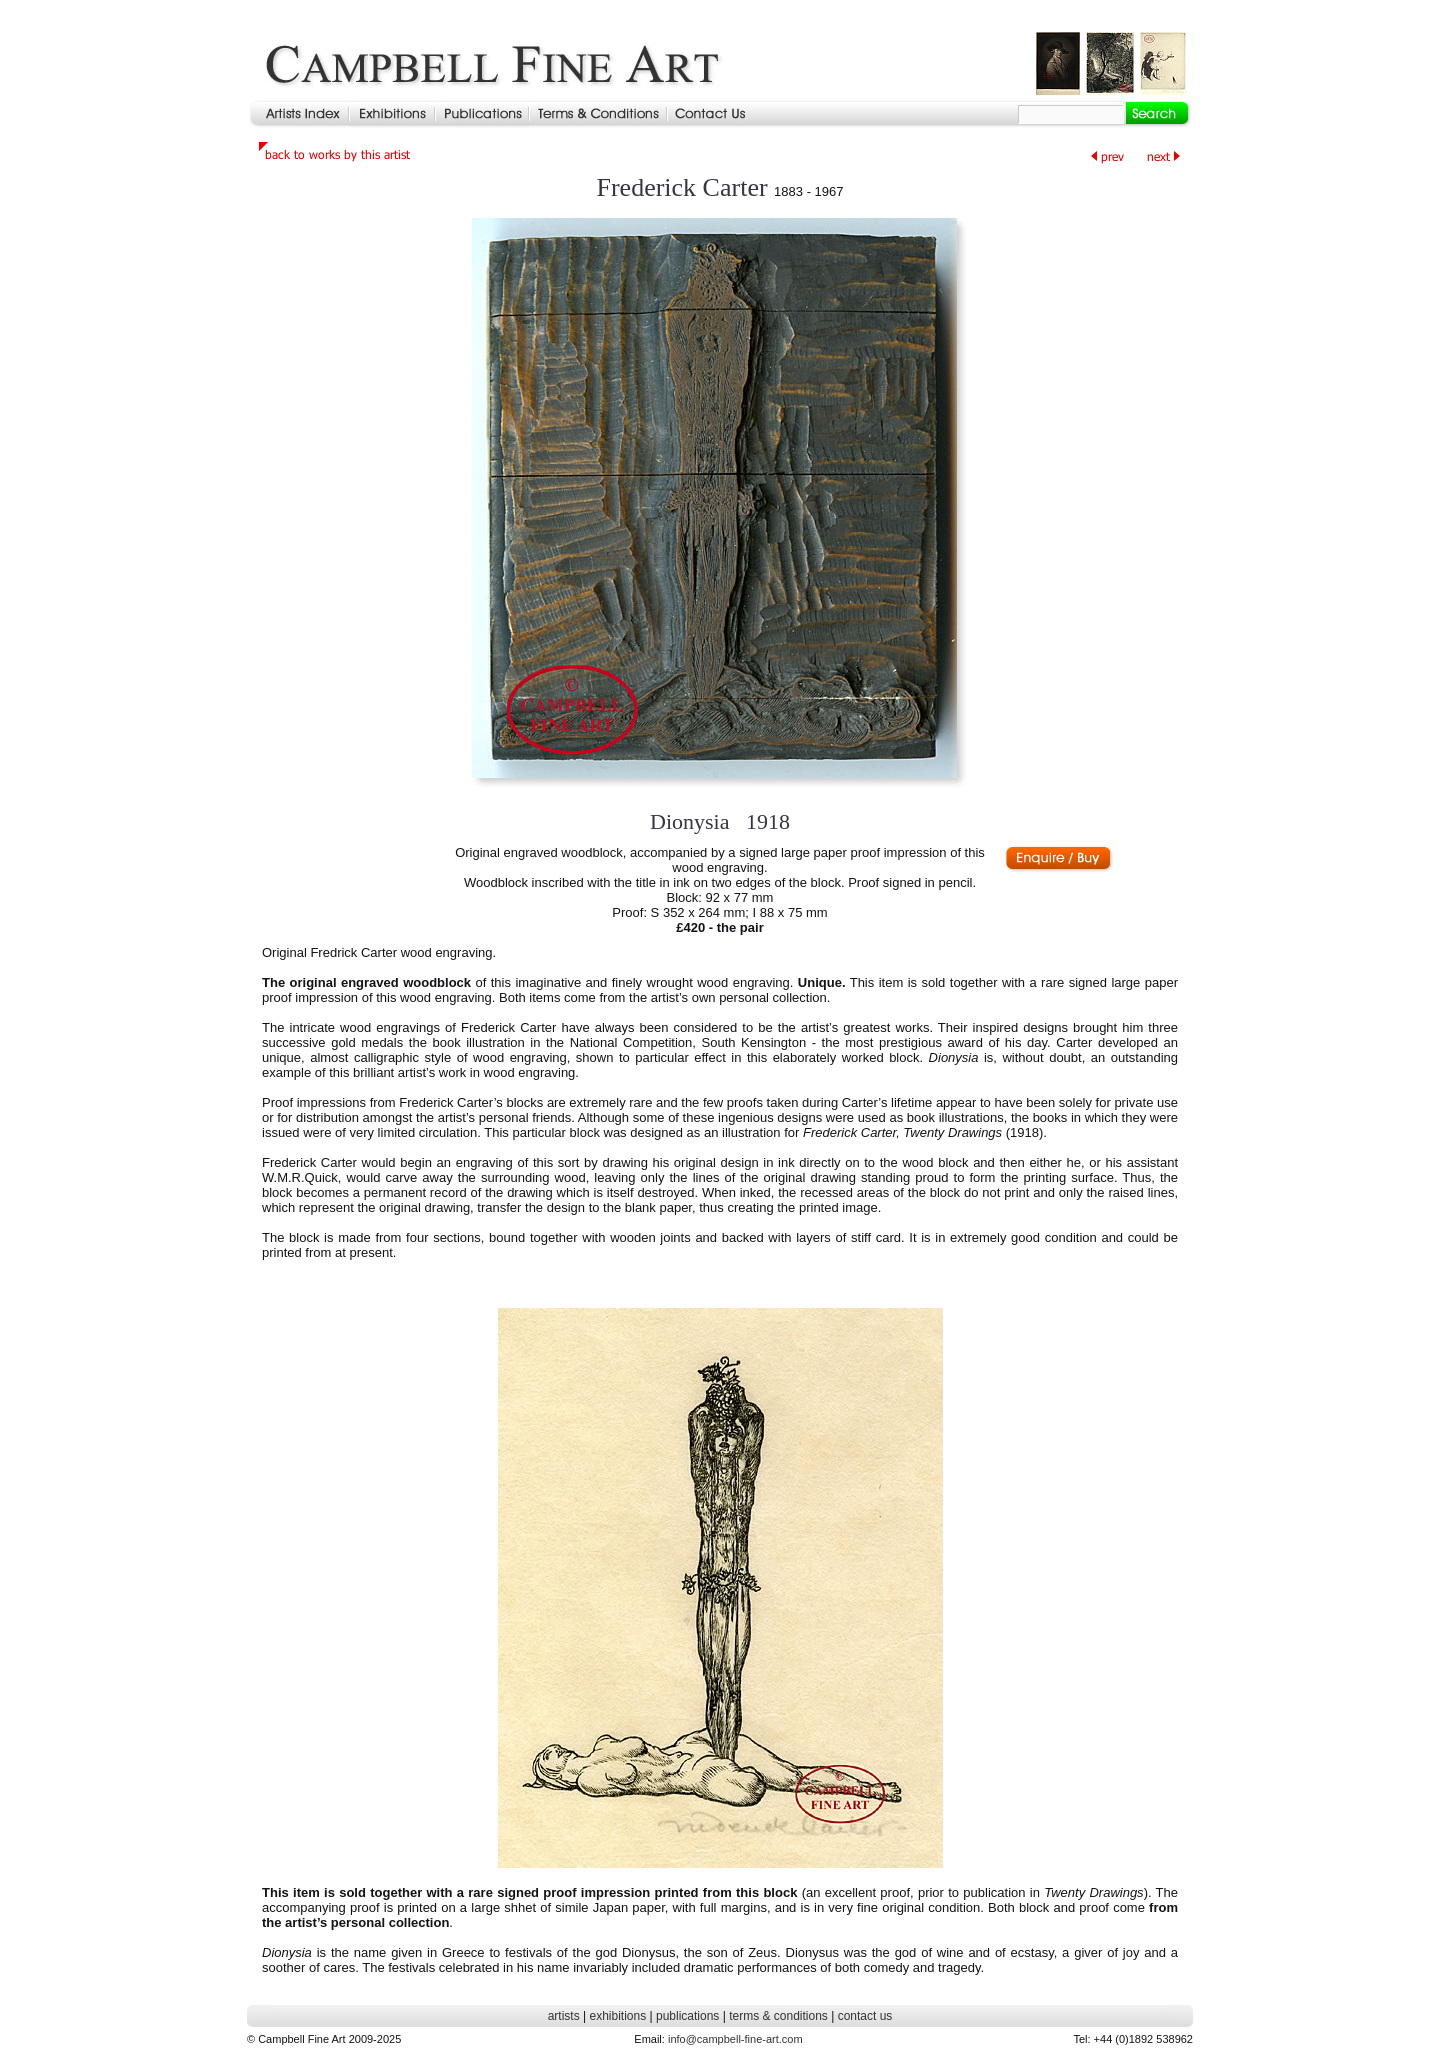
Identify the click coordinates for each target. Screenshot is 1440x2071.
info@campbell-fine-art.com (735, 2039)
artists (564, 2016)
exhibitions (617, 2016)
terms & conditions (778, 2016)
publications (687, 2016)
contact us (865, 2016)
